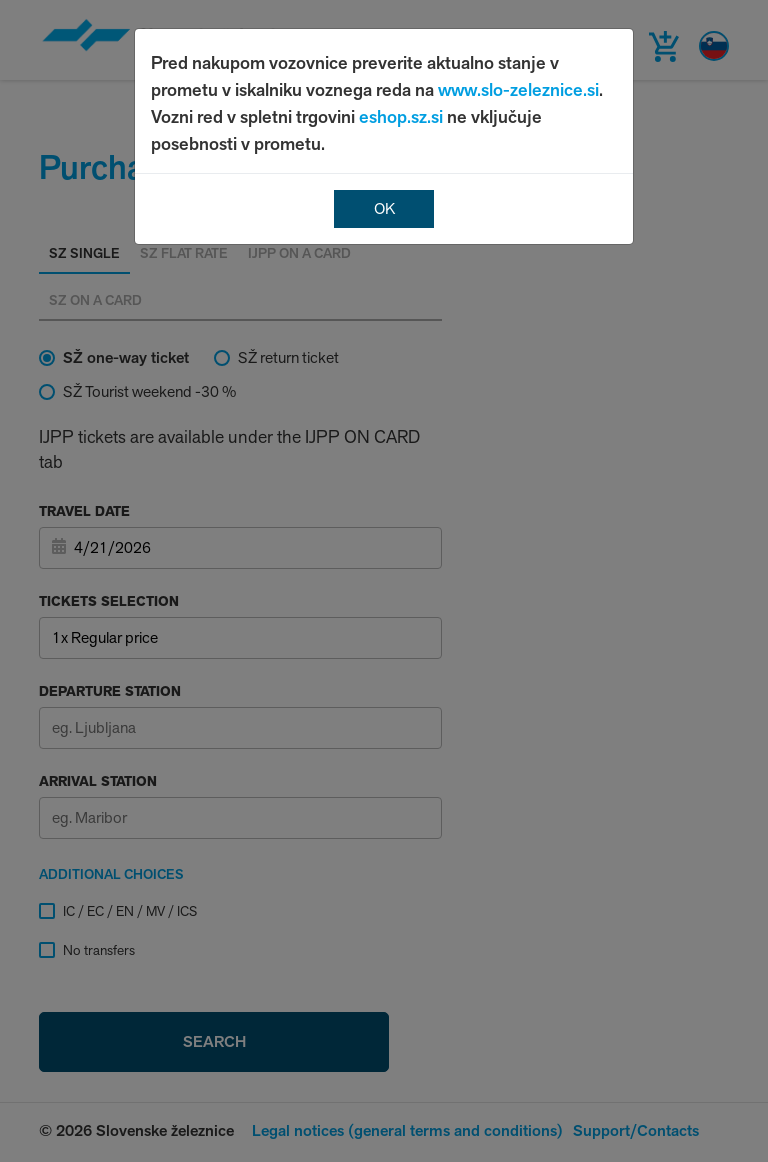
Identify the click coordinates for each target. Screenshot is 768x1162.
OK (384, 208)
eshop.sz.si (401, 116)
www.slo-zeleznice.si (518, 89)
